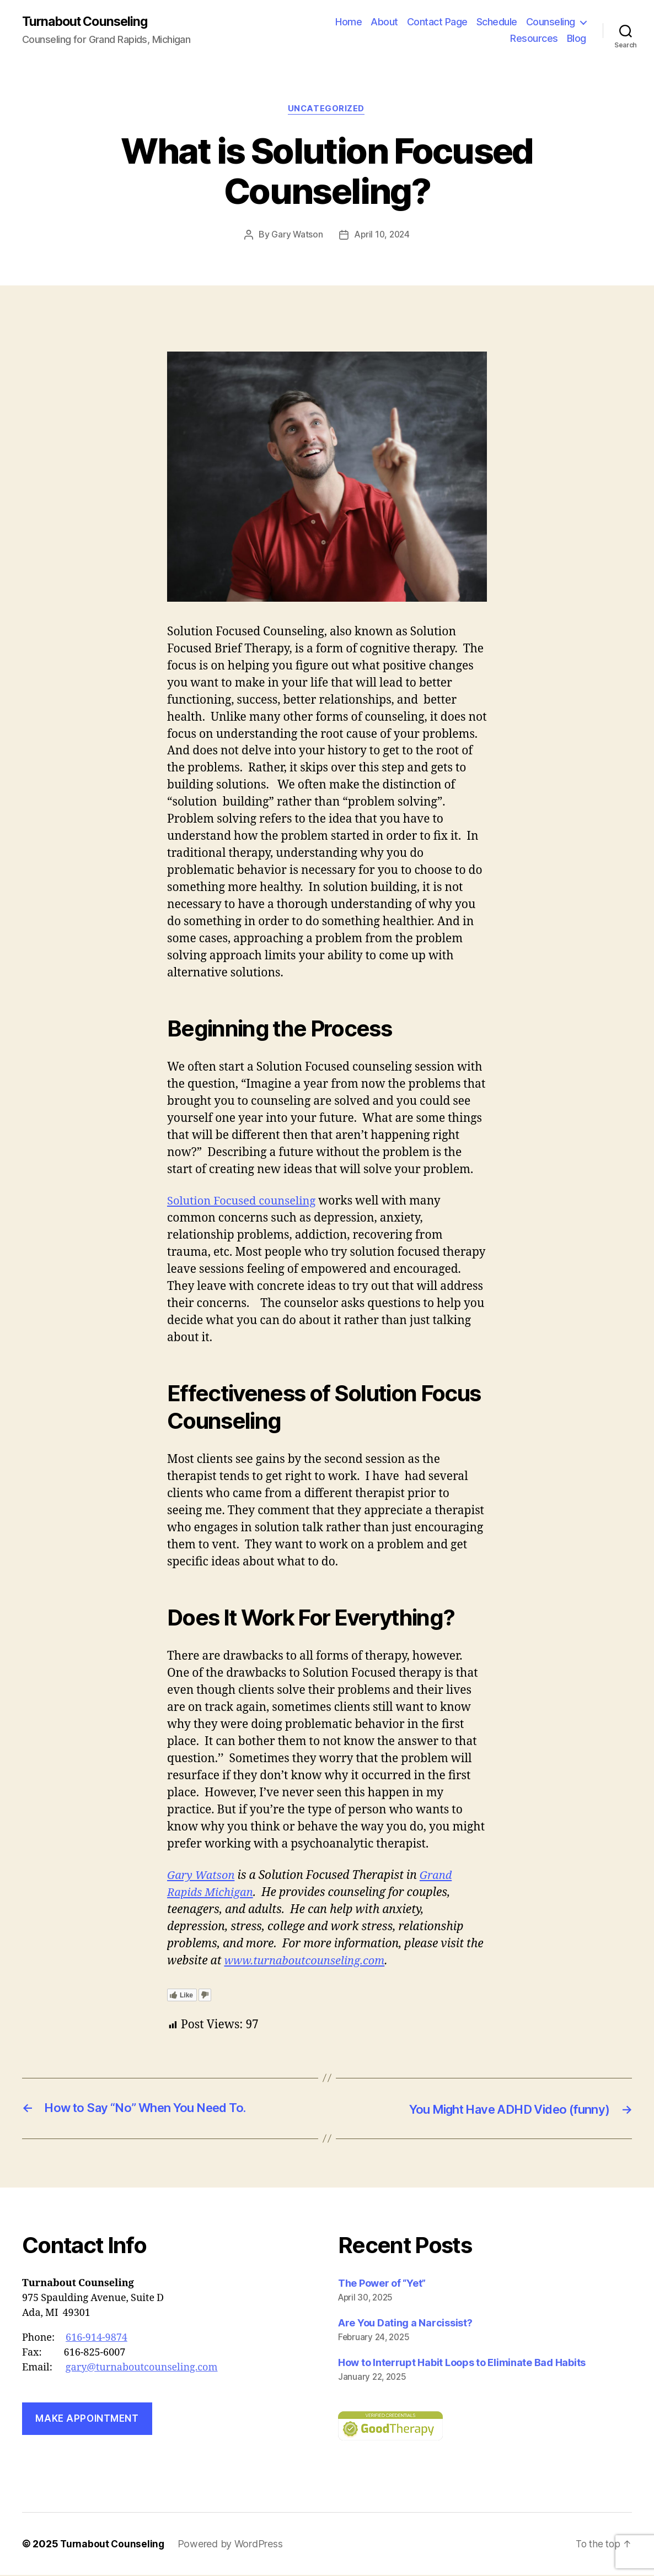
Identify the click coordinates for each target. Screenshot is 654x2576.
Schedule (496, 22)
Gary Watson (295, 236)
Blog (576, 39)
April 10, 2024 (382, 236)
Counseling (550, 22)
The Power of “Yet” (382, 2284)
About (384, 22)
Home (348, 22)
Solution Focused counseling (245, 1202)
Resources (534, 39)
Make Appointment (86, 2419)
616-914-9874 (96, 2338)
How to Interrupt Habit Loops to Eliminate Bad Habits (462, 2363)
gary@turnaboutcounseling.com (142, 2368)
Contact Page (437, 22)
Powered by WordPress (232, 2545)
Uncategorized (327, 110)
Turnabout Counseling (87, 22)
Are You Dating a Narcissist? (405, 2324)
